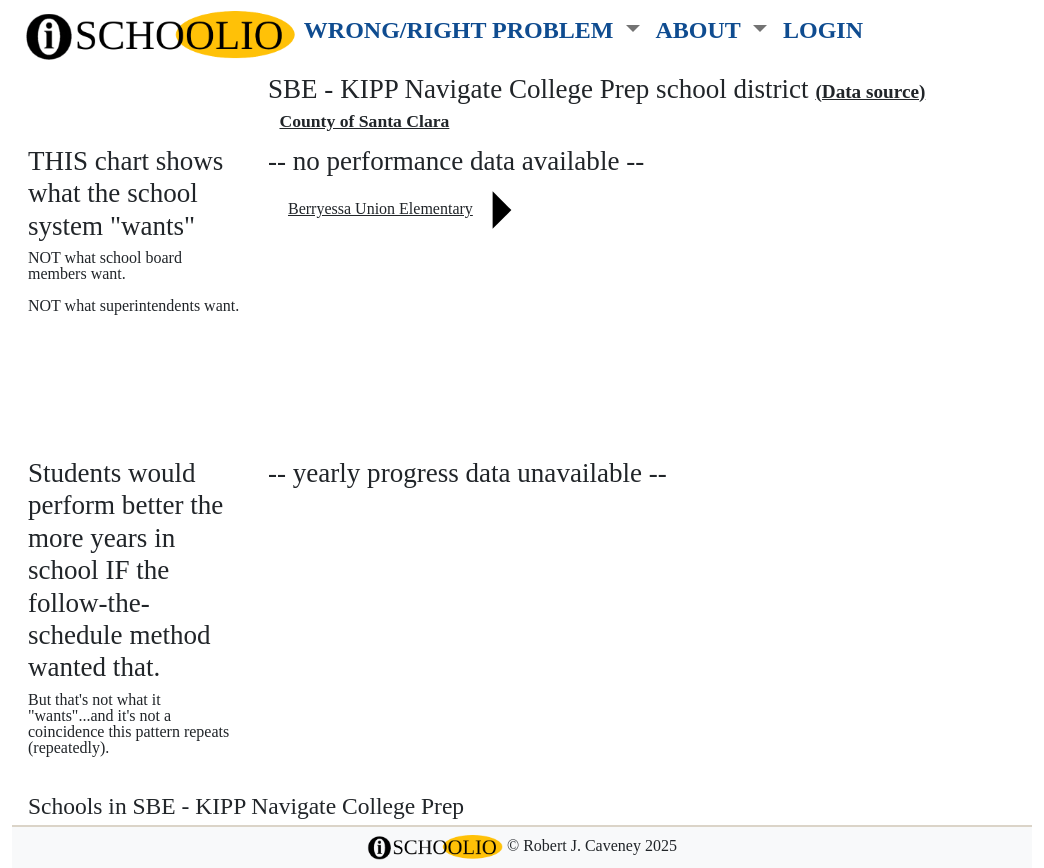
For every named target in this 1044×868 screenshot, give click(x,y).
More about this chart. (114, 343)
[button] (472, 26)
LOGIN (823, 29)
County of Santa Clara (364, 121)
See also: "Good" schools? (127, 386)
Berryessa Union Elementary (380, 208)
